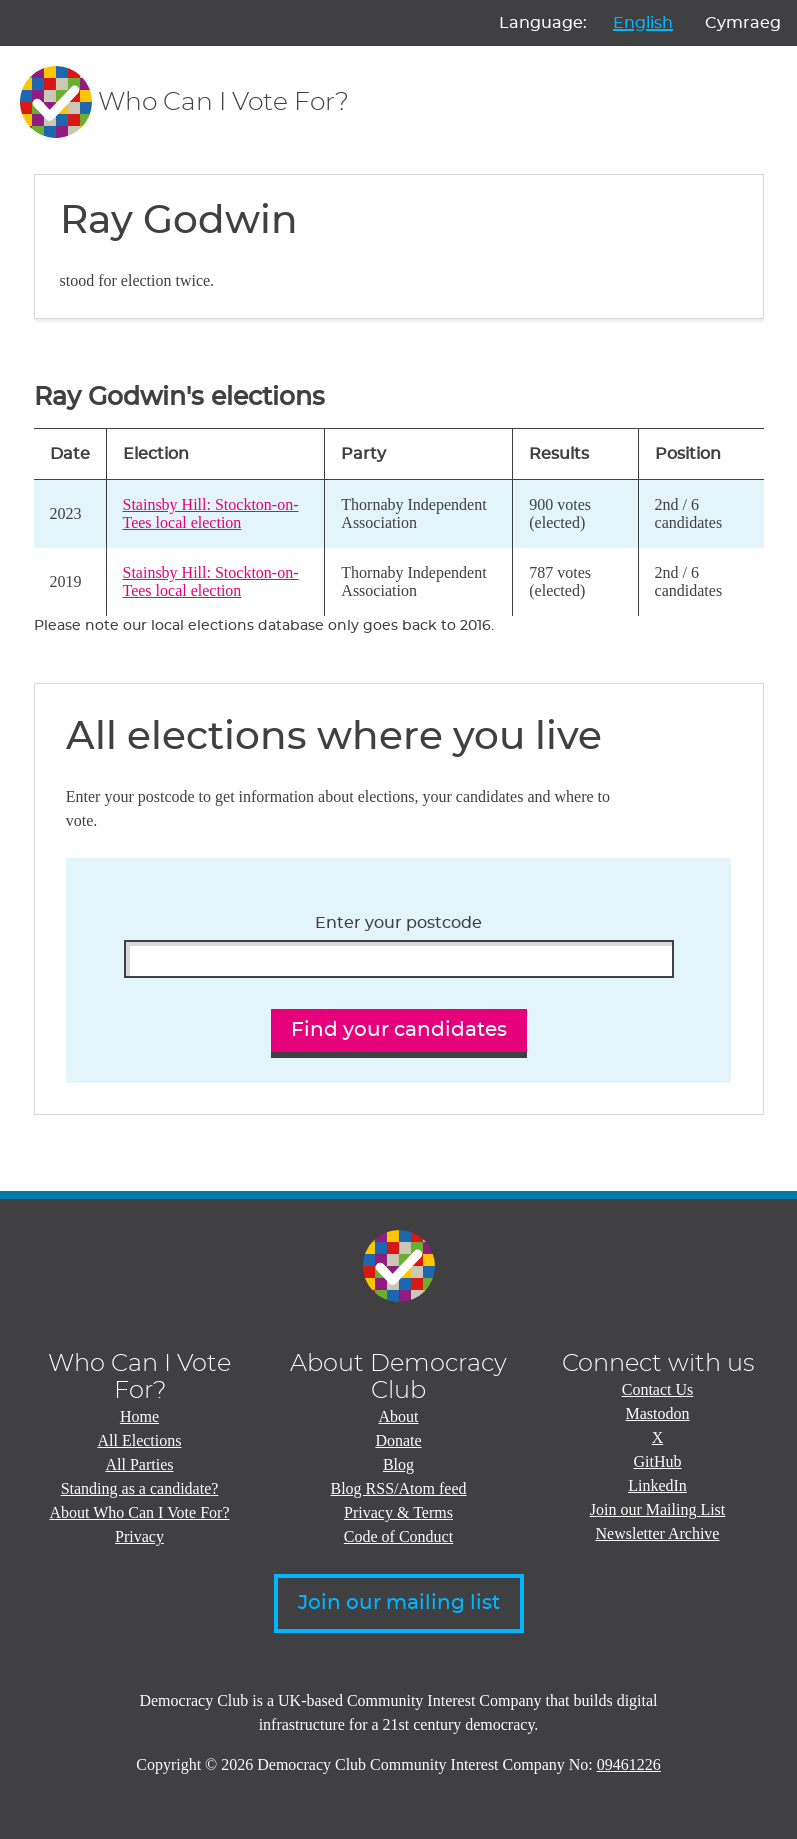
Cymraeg (743, 23)
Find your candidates (399, 1030)
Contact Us (658, 1389)
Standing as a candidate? (140, 1488)
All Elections (140, 1440)
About (399, 1416)
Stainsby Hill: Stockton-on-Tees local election (211, 513)
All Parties (140, 1464)
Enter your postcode (398, 923)
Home (139, 1416)
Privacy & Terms (398, 1512)
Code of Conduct (398, 1536)
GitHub (658, 1461)
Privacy (139, 1536)
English (643, 23)
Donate (398, 1440)
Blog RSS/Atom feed (398, 1488)
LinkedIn (657, 1485)
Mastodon (658, 1413)
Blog (398, 1464)
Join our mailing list (399, 1603)
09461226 (629, 1764)
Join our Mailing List (658, 1509)
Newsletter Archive (658, 1533)
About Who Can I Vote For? (140, 1512)
